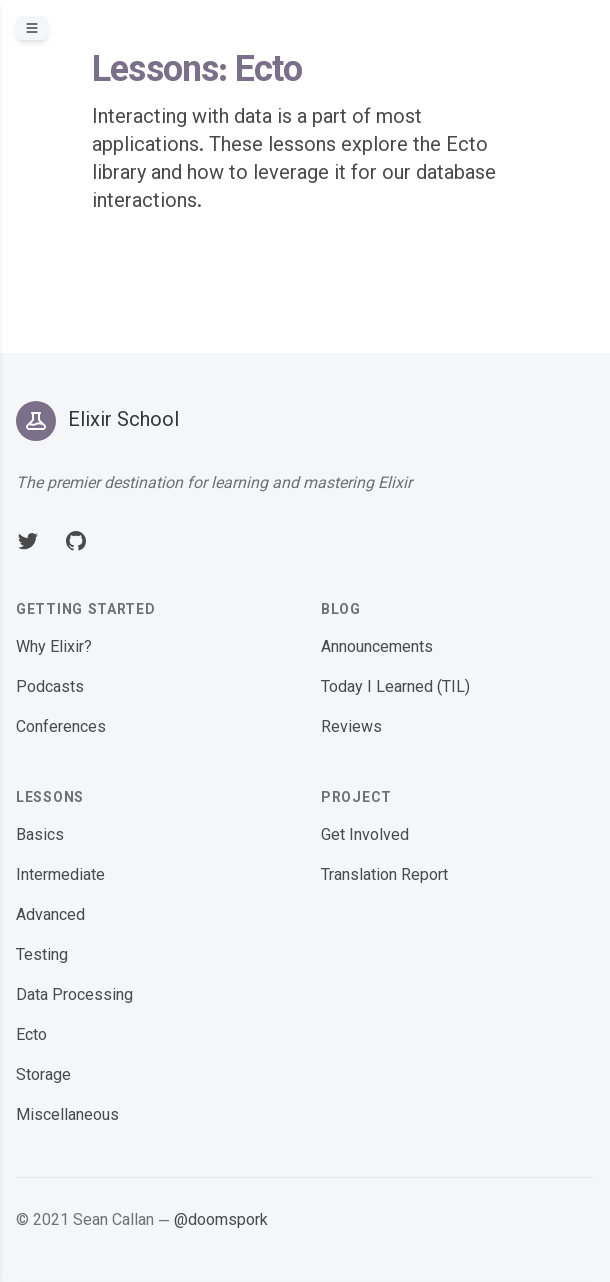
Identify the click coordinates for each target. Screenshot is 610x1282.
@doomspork (221, 1221)
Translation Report (384, 876)
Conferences (61, 728)
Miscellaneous (67, 1116)
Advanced (50, 916)
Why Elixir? (54, 648)
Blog (341, 611)
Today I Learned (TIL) (395, 688)
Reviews (351, 728)
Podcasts (50, 688)
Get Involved (365, 836)
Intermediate (60, 876)
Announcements (377, 648)
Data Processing (74, 996)
